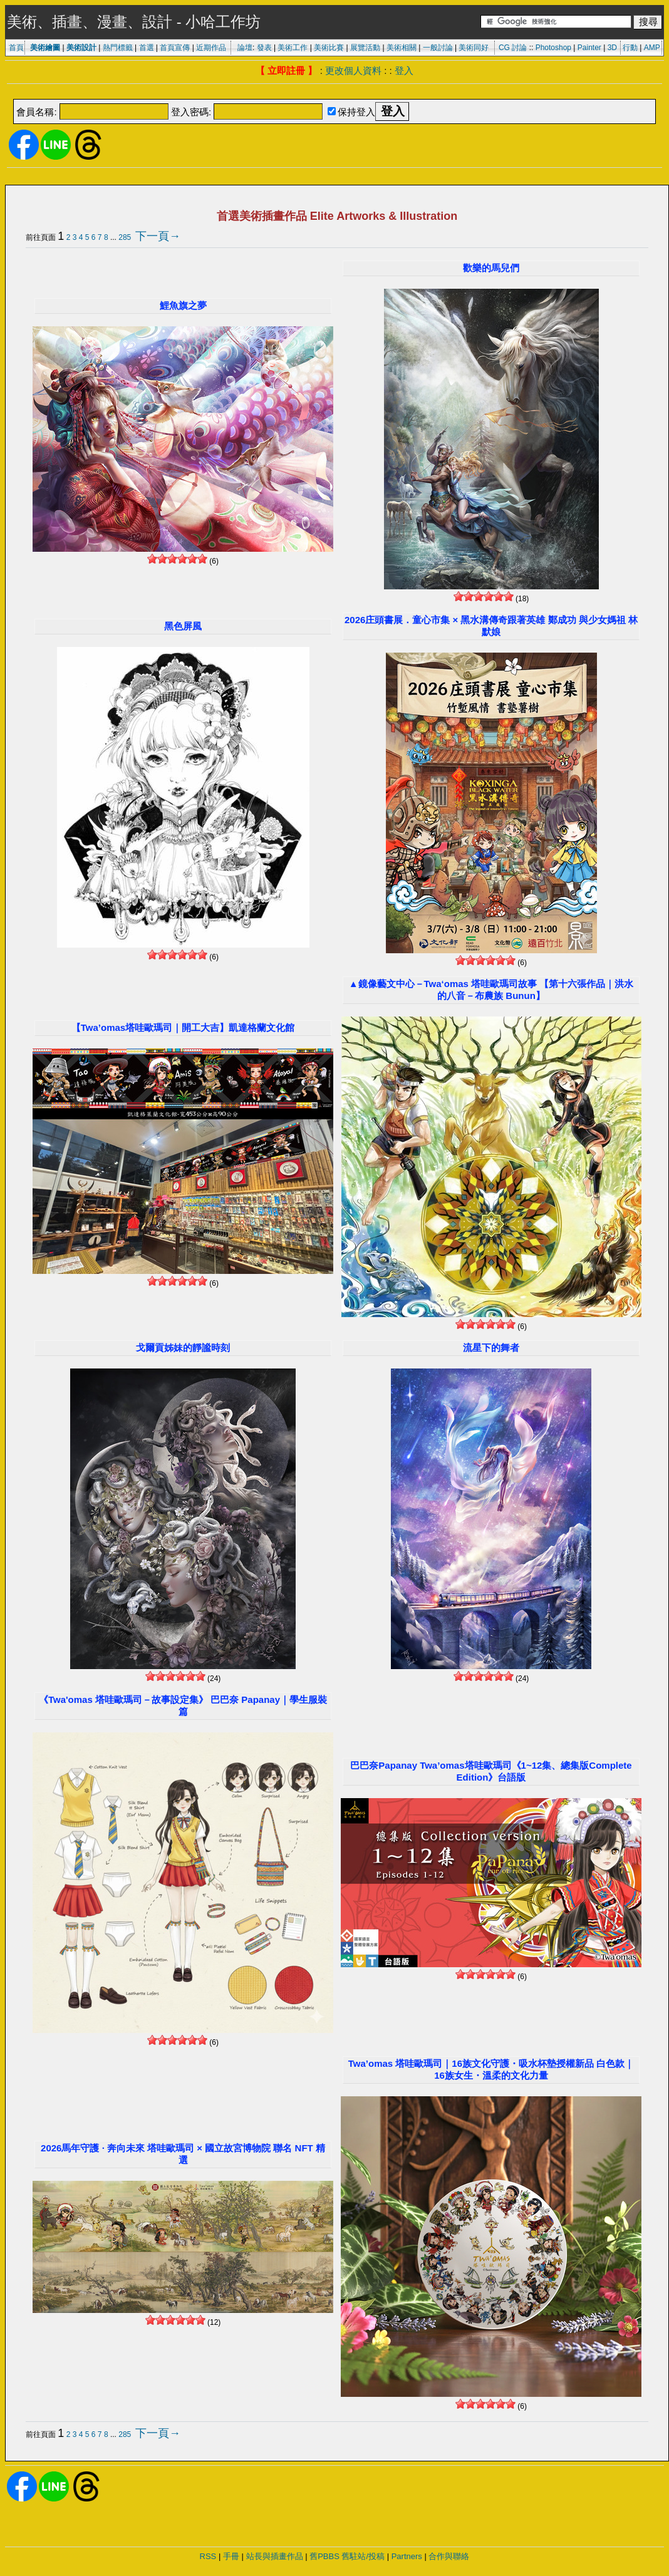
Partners (407, 2556)
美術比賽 (329, 47)
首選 (146, 47)
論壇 (244, 47)
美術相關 (401, 47)
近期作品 (211, 47)
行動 (630, 47)
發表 (264, 47)
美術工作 (292, 47)
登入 (404, 70)
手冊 (231, 2556)
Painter (589, 47)
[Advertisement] (334, 92)
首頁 (16, 47)
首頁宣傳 (175, 47)
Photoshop (553, 47)
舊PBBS (324, 2556)
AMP (652, 47)
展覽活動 (365, 47)
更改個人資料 (353, 70)
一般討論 (438, 47)
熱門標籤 (118, 47)
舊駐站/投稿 (363, 2556)
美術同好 (474, 47)
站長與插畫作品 (274, 2556)
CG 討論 (513, 47)
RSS (208, 2556)
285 (124, 237)
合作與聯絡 (448, 2556)
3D (612, 47)
